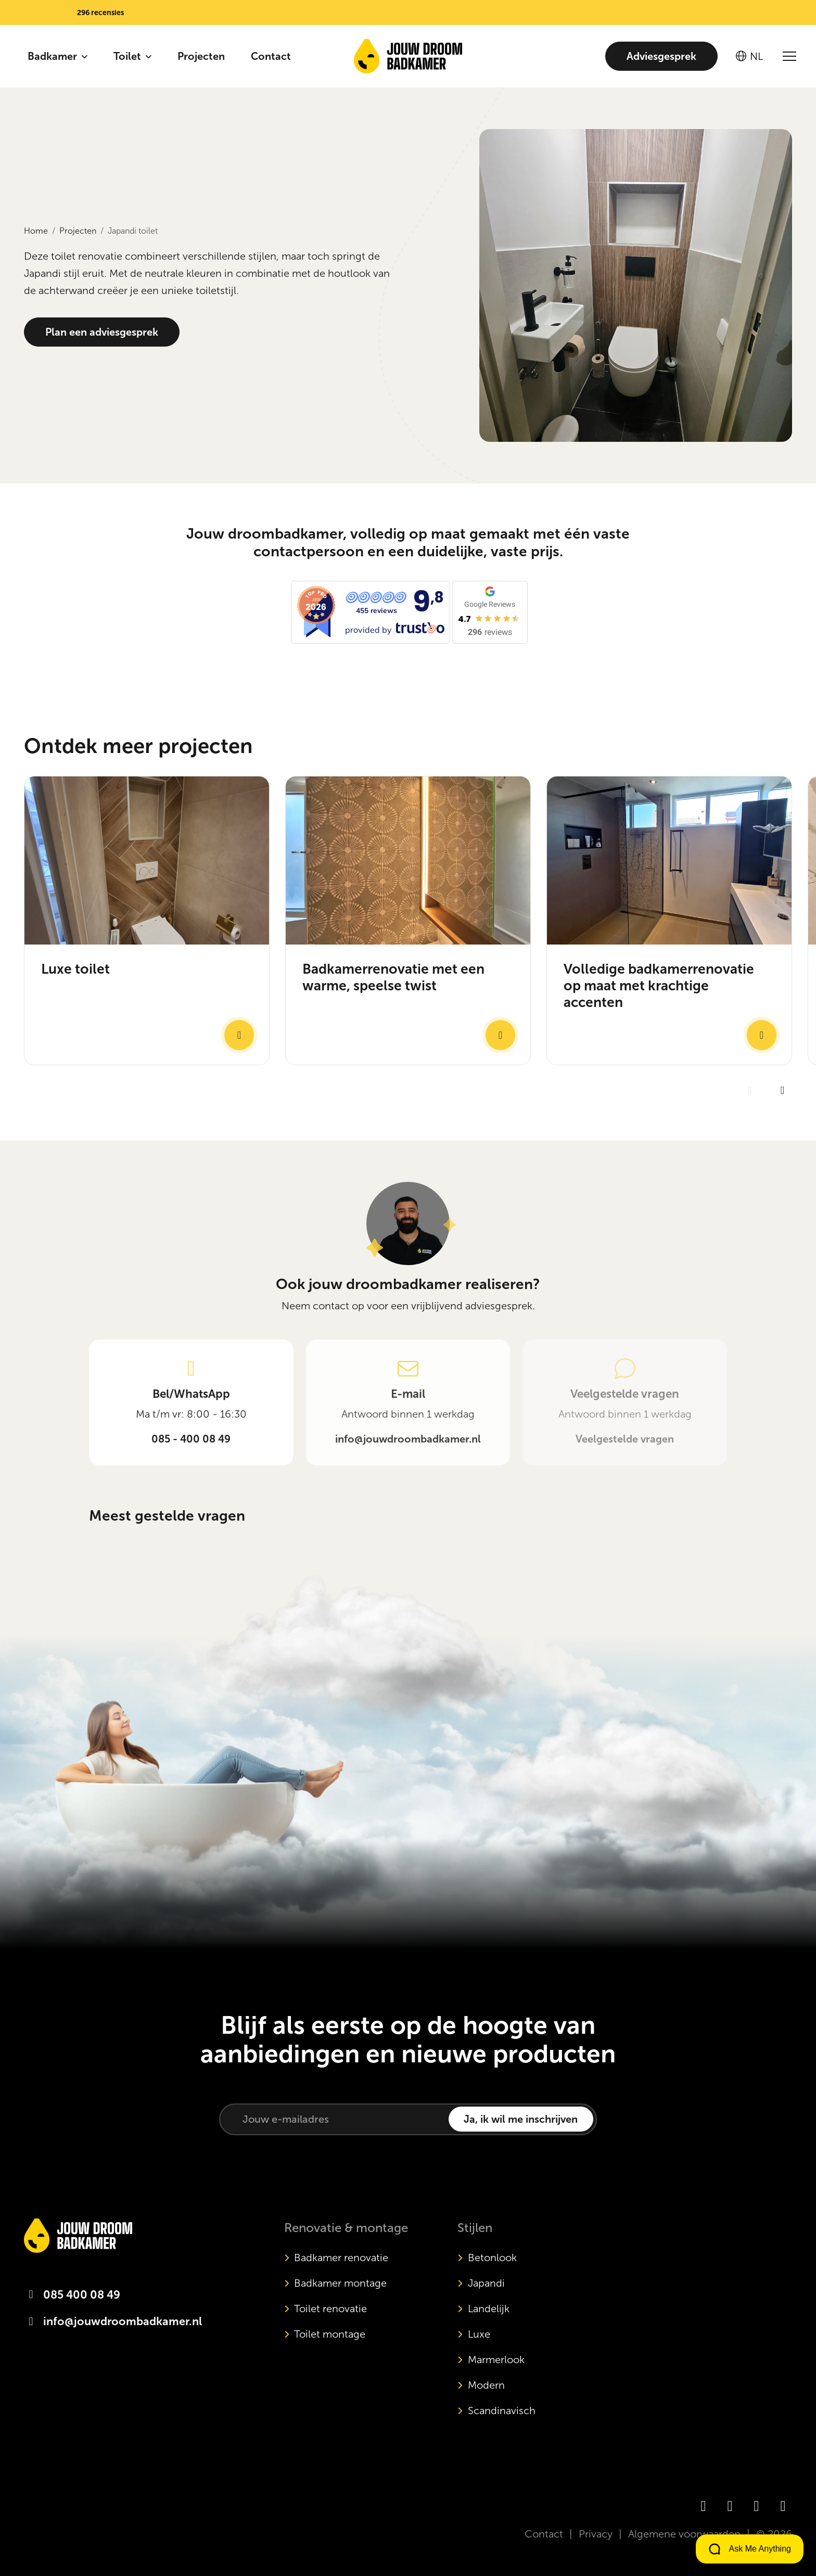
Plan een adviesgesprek (101, 332)
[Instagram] (730, 2506)
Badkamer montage (340, 2283)
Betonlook (492, 2257)
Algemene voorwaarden (684, 2534)
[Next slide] (782, 1131)
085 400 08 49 (81, 2295)
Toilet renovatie (330, 2308)
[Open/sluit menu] (789, 56)
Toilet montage (329, 2334)
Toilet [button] (128, 56)
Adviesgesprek (661, 56)
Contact (271, 56)
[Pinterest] (783, 2506)
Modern (486, 2385)
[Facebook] (703, 2506)
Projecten (201, 56)
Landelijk (488, 2308)
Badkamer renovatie (341, 2257)
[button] (75, 12)
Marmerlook (496, 2359)
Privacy (596, 2534)
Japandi (486, 2283)
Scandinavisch (502, 2410)
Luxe (479, 2334)
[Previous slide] (749, 1131)
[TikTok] (756, 2506)
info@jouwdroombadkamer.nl (122, 2321)
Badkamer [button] (54, 56)
